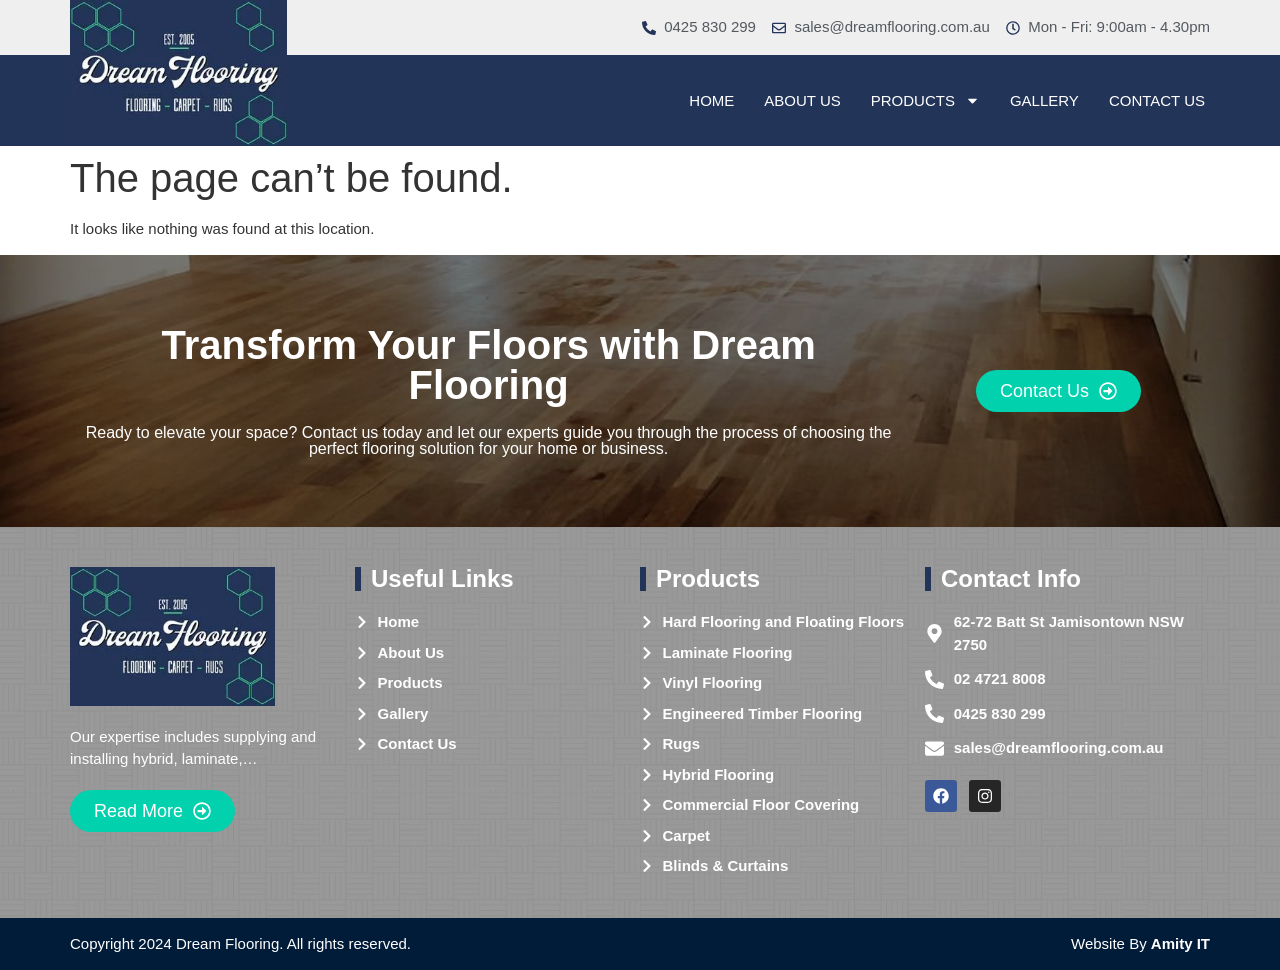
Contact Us (1157, 100)
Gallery (1044, 100)
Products (925, 101)
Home (711, 100)
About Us (802, 100)
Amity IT (1180, 943)
